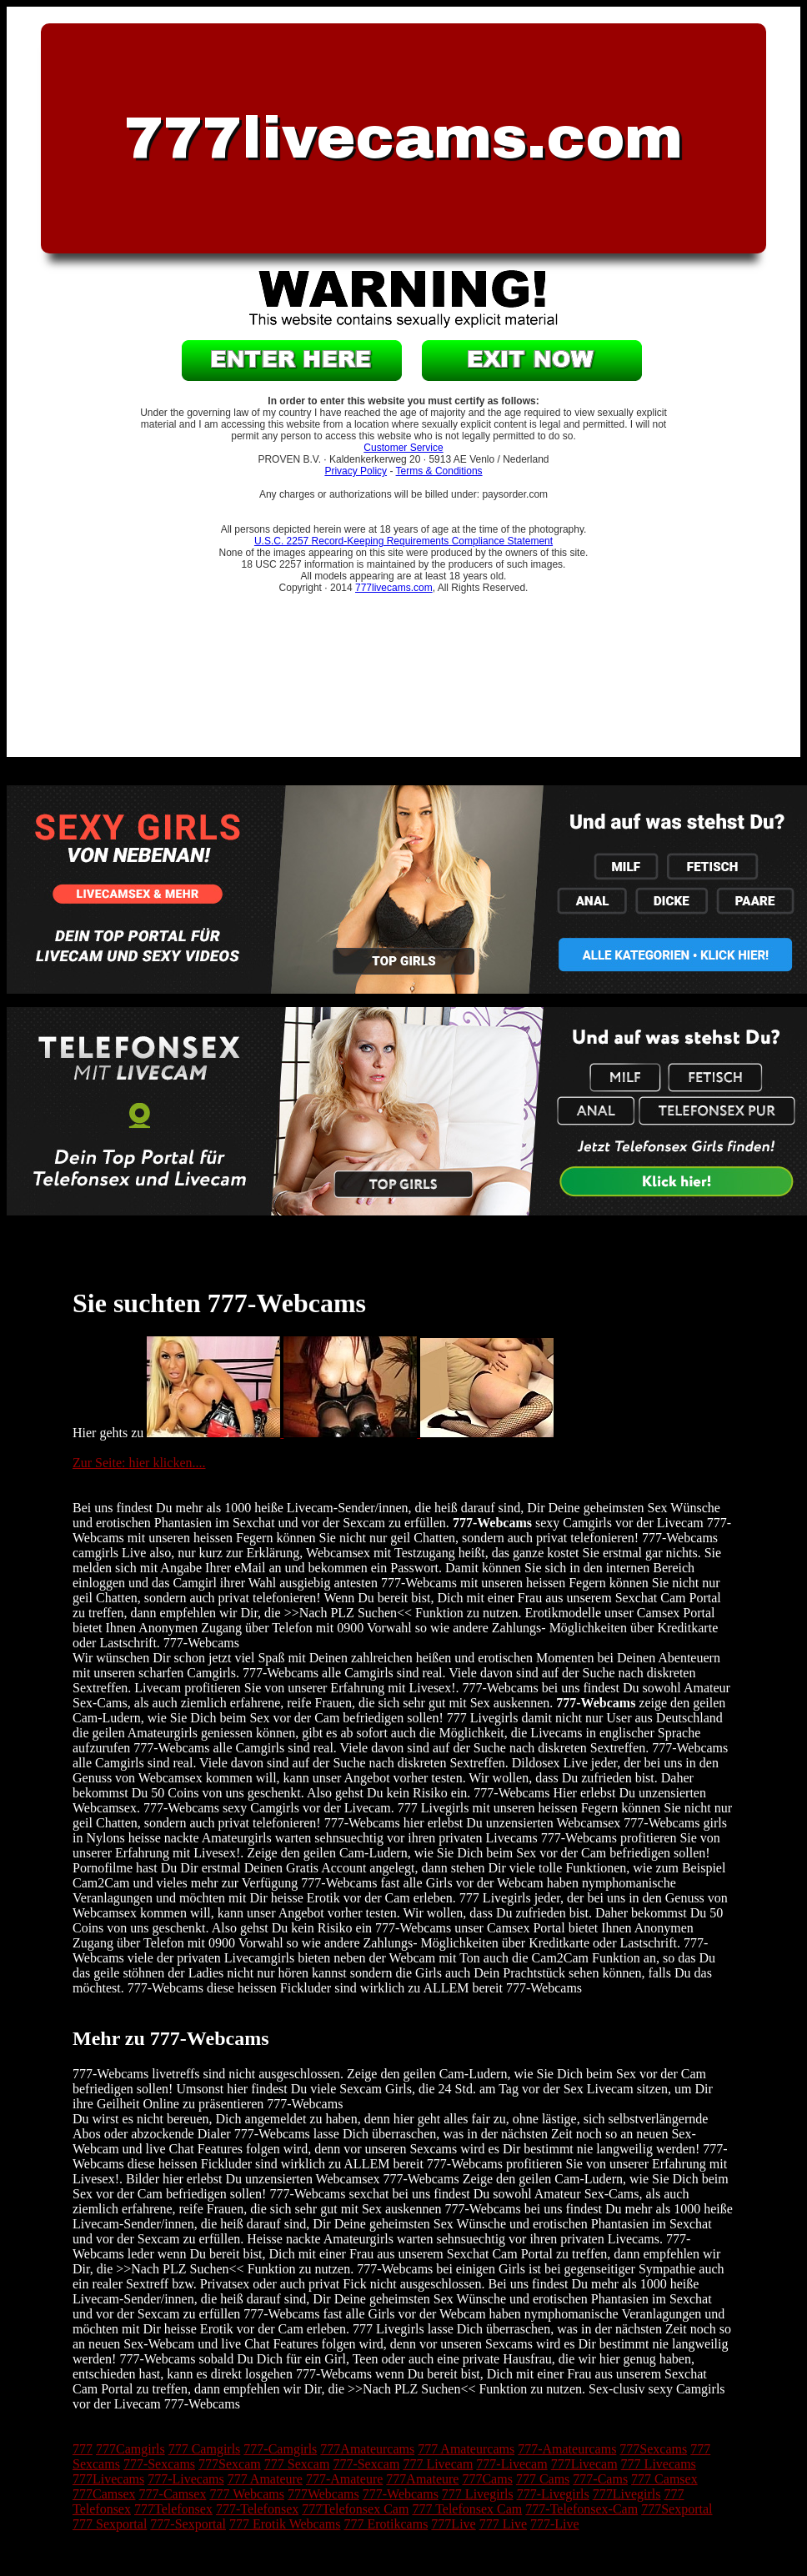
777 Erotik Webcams (285, 2524)
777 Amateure (265, 2479)
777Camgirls (130, 2449)
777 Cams (542, 2479)
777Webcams (323, 2494)
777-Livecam (511, 2464)
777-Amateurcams (567, 2449)
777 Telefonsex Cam (467, 2509)
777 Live (503, 2524)
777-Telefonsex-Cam (581, 2509)
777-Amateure (344, 2479)
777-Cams (600, 2479)
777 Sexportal (110, 2524)
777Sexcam (229, 2464)
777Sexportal (676, 2509)
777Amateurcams (367, 2449)
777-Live (554, 2524)
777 (83, 2449)
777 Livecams (658, 2464)
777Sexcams (653, 2449)
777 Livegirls (478, 2494)
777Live (453, 2524)
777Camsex (104, 2494)
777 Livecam (438, 2464)
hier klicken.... (167, 1463)
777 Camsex (664, 2479)
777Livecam (584, 2464)
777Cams (487, 2479)
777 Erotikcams (385, 2524)
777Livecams (108, 2479)
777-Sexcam (366, 2464)
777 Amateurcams (466, 2449)
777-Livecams (186, 2479)
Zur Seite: (101, 1463)
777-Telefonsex (257, 2509)
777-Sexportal (188, 2524)
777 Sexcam (297, 2464)
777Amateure (422, 2479)
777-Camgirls (280, 2449)
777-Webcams (401, 2494)
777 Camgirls (204, 2449)
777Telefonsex (173, 2509)
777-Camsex (173, 2494)
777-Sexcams (159, 2464)
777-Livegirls (553, 2494)
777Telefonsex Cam (355, 2509)
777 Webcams (246, 2494)
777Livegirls (627, 2494)
